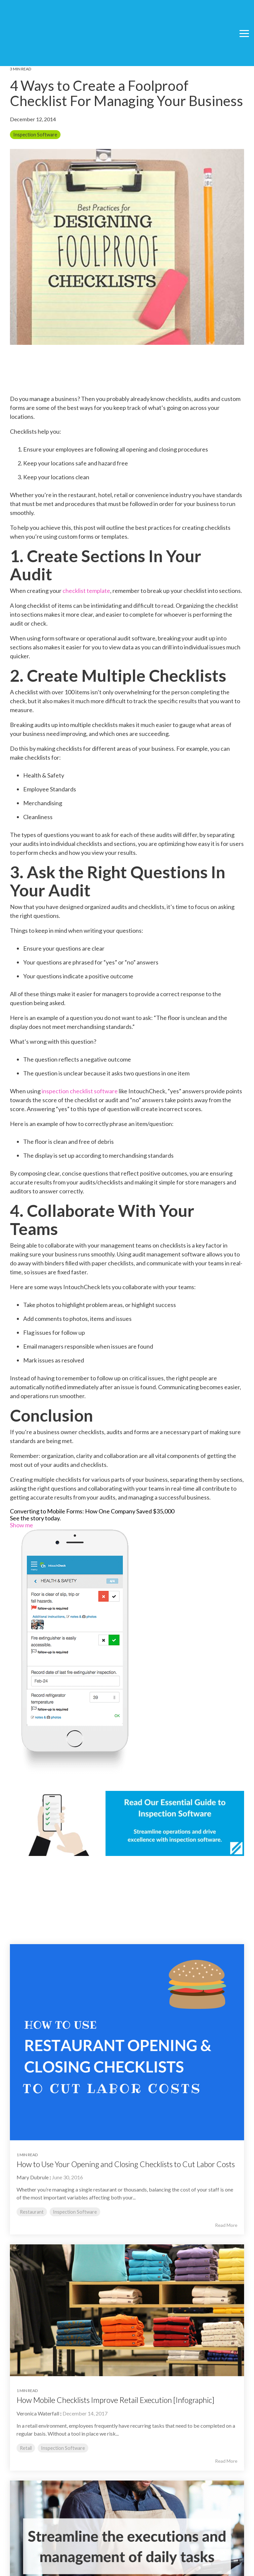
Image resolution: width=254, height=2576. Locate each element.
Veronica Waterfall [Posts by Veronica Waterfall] (38, 2413)
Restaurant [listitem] (32, 2212)
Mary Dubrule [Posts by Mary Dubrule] (33, 2177)
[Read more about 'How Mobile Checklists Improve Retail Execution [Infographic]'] (127, 2310)
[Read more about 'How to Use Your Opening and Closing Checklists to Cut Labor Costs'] (127, 2042)
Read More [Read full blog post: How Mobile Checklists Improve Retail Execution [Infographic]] (226, 2461)
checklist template (86, 590)
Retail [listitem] (26, 2448)
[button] (244, 16)
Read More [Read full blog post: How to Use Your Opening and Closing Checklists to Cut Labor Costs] (226, 2225)
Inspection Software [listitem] (75, 2212)
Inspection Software (35, 134)
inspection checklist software (80, 1091)
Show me (21, 1525)
